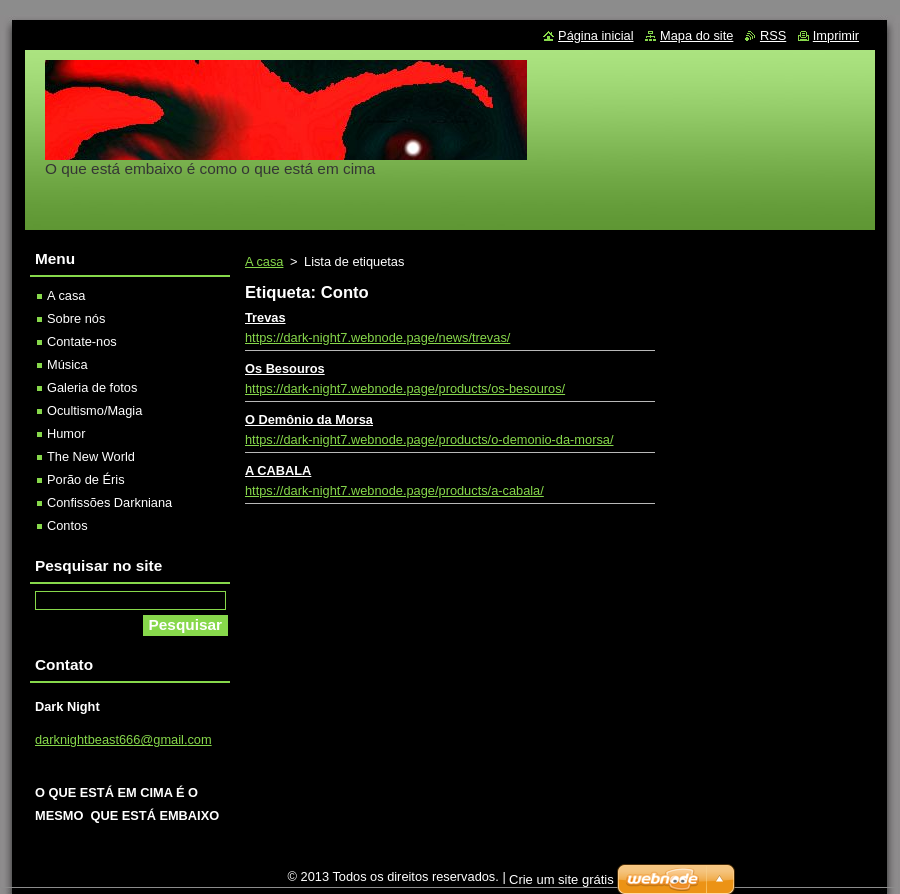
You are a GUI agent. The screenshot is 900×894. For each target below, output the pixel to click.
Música (67, 364)
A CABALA (278, 470)
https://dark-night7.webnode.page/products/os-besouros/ (405, 388)
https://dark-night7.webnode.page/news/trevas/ (377, 337)
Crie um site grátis (561, 884)
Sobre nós (76, 318)
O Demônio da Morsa (309, 419)
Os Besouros (285, 368)
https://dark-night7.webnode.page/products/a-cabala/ (394, 490)
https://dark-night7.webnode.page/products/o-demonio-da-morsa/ (429, 439)
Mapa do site (696, 35)
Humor (66, 433)
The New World (91, 456)
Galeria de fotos (92, 387)
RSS (773, 35)
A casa (264, 261)
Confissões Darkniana (109, 502)
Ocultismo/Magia (94, 410)
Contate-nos (82, 341)
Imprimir (836, 35)
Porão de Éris (86, 479)
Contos (67, 525)
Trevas (265, 317)
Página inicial (595, 35)
